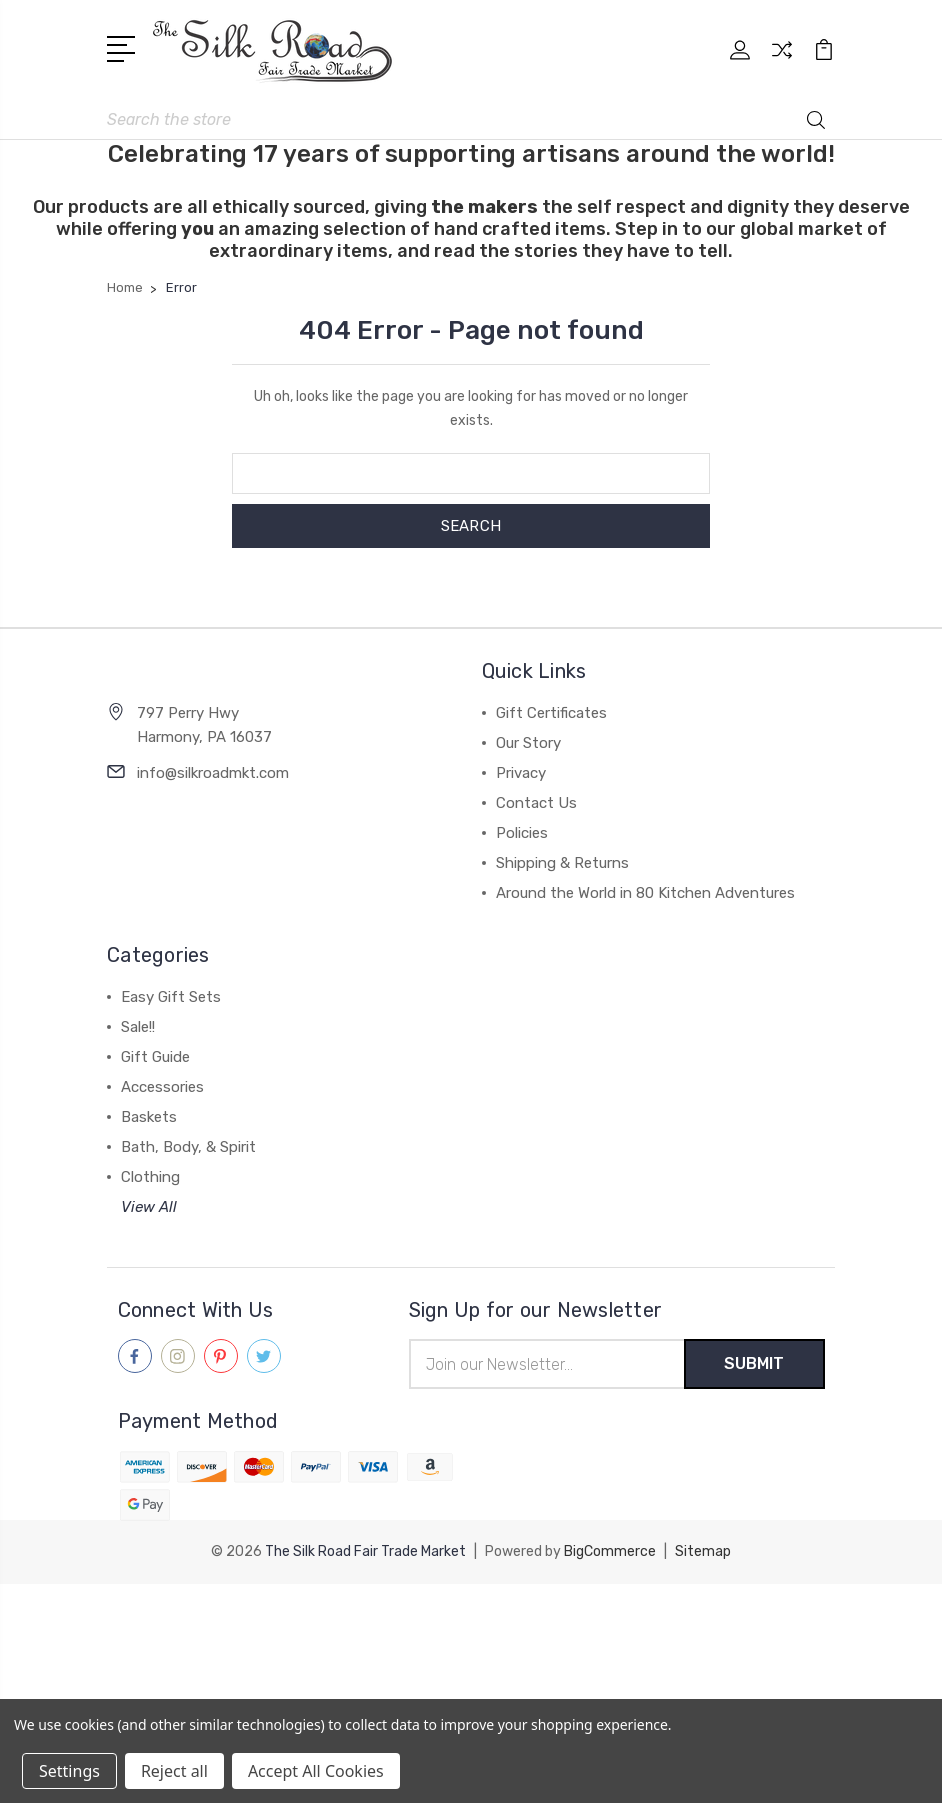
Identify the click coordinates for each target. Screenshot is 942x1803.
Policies (522, 833)
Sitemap (703, 1551)
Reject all (174, 1771)
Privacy (521, 773)
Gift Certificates (551, 713)
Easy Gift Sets (171, 997)
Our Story (528, 743)
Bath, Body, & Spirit (188, 1147)
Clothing (150, 1177)
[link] (471, 1620)
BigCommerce (610, 1551)
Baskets (149, 1117)
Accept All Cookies (316, 1771)
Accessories (162, 1087)
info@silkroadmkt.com (213, 773)
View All (149, 1207)
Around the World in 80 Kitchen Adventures (645, 893)
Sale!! (138, 1027)
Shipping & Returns (562, 863)
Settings (69, 1771)
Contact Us (536, 803)
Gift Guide (155, 1057)
